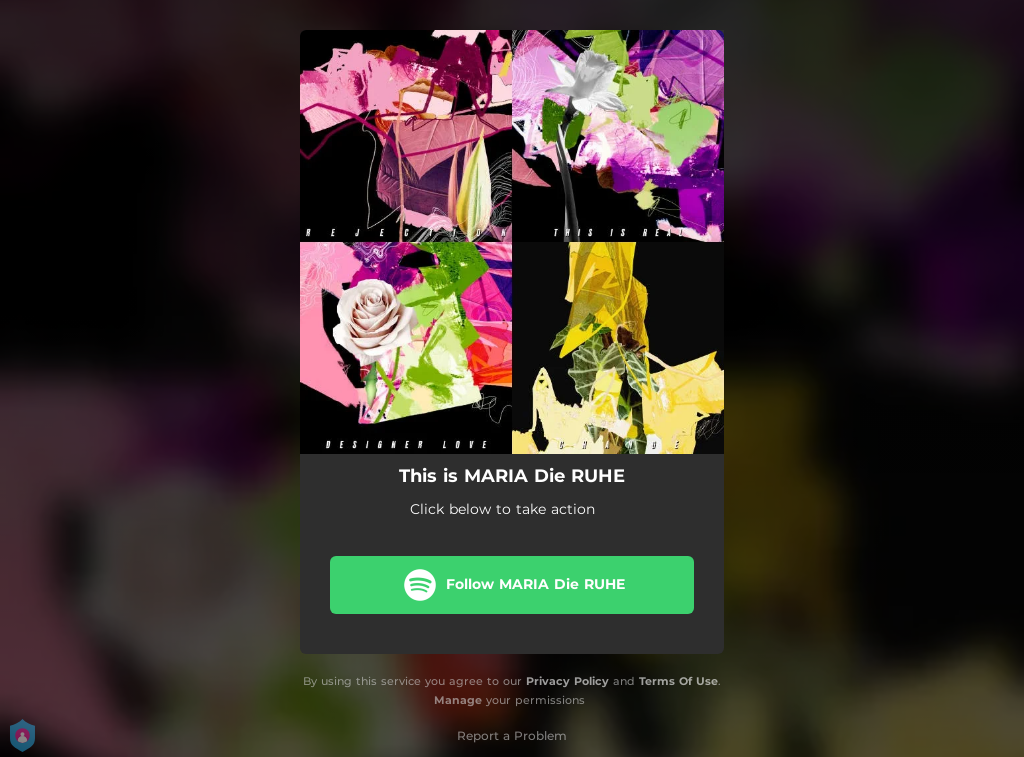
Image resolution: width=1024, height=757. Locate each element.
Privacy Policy (567, 681)
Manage (458, 700)
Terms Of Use (678, 681)
